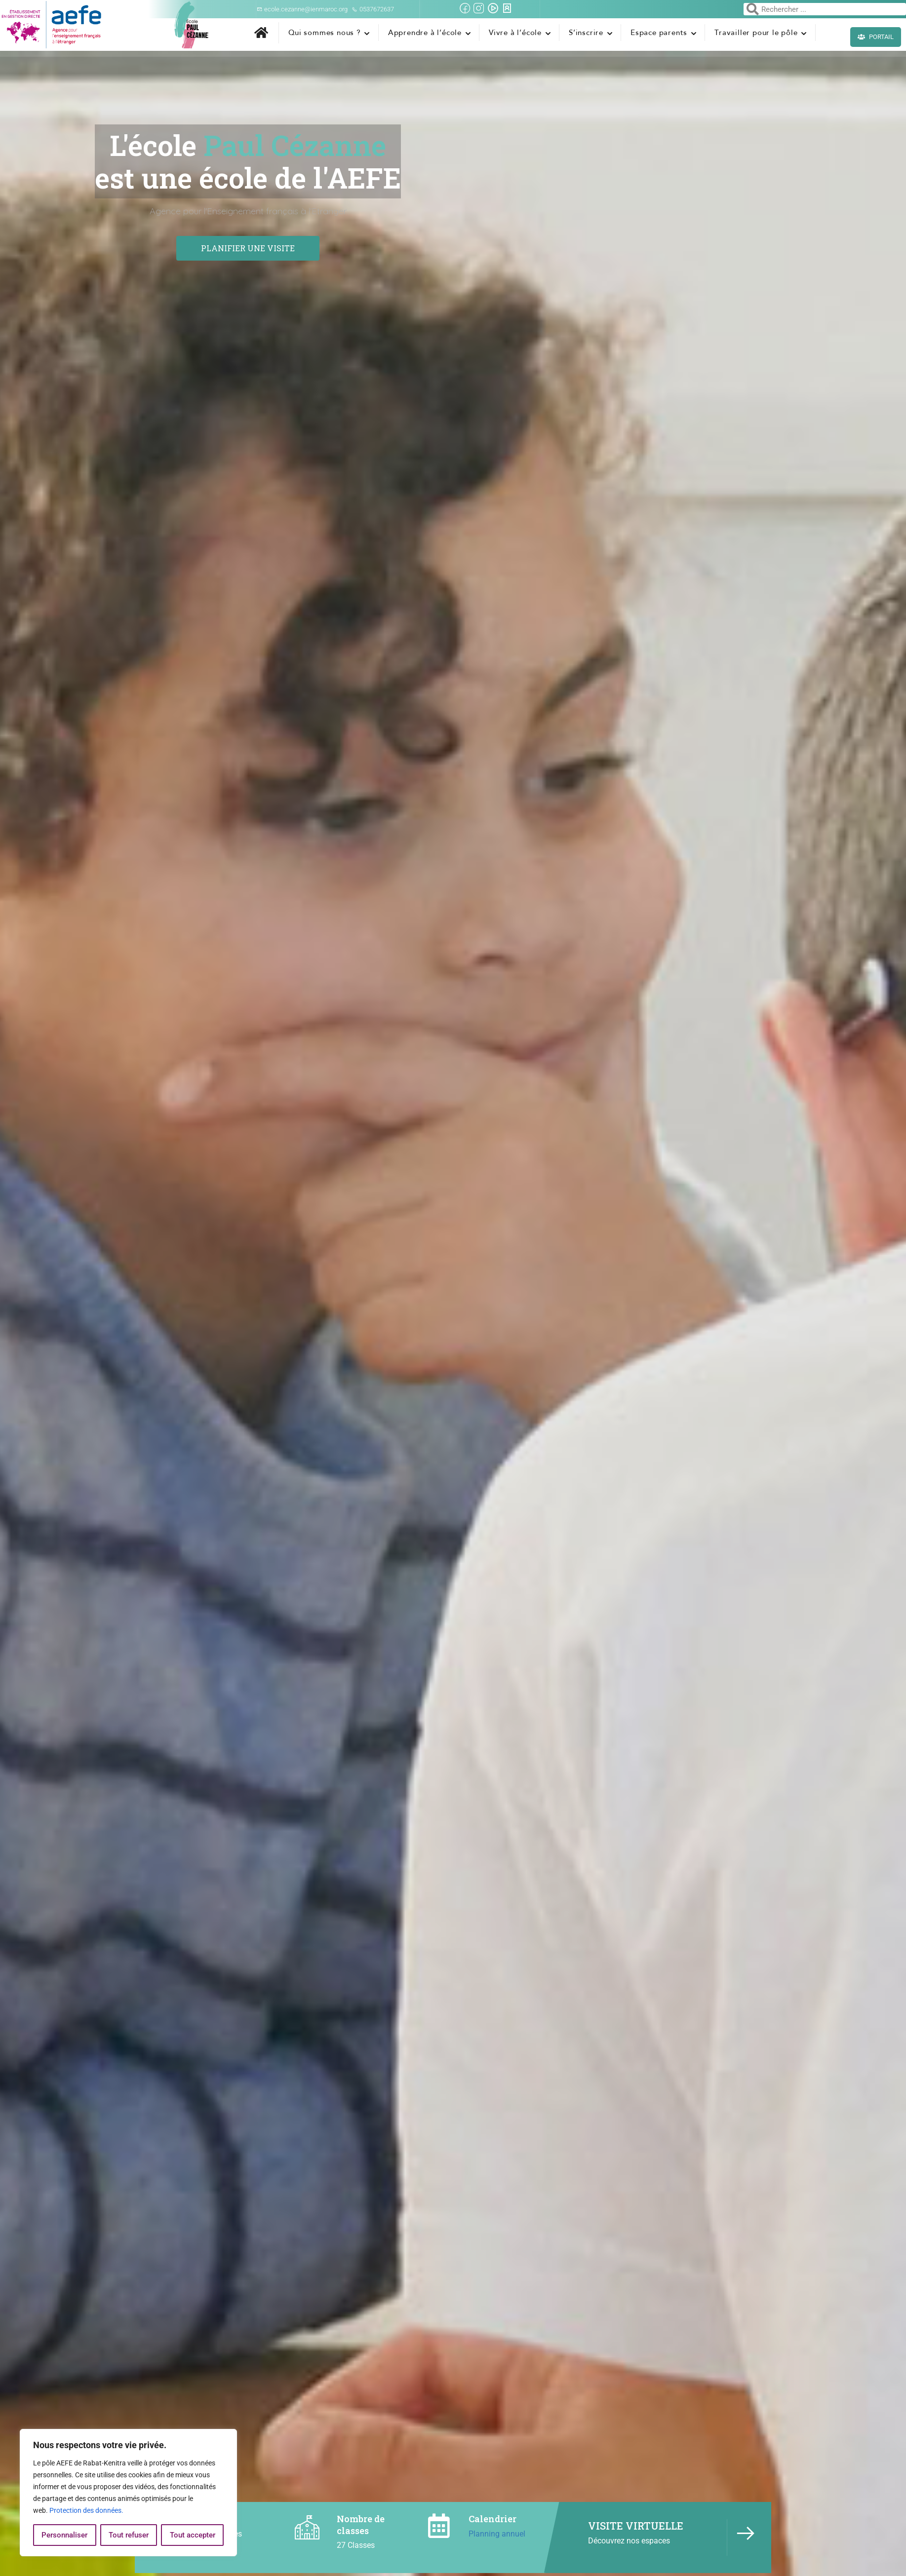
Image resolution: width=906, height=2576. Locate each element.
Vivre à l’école (515, 32)
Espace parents (658, 32)
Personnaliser (64, 2535)
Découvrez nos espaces (629, 2540)
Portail (876, 36)
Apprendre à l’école (425, 32)
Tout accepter (192, 2535)
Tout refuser (129, 2535)
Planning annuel (497, 2533)
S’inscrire (586, 32)
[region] (128, 2492)
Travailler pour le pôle (755, 32)
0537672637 (373, 9)
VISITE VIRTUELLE (635, 2525)
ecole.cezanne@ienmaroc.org (302, 9)
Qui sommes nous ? (324, 32)
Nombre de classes (361, 2524)
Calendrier (492, 2519)
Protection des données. (86, 2510)
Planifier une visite (248, 248)
